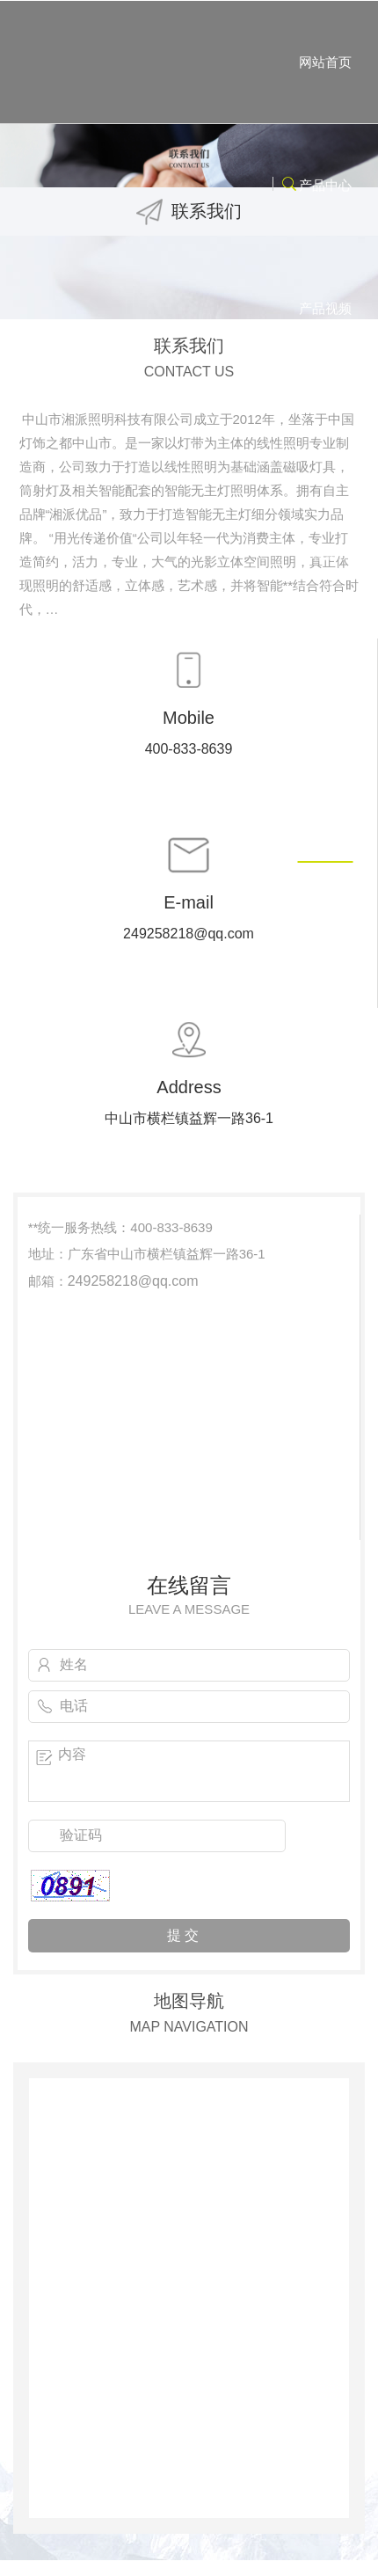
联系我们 (325, 800)
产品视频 (325, 308)
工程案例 (325, 554)
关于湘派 (325, 431)
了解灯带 (325, 677)
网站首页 (325, 62)
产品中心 (325, 185)
